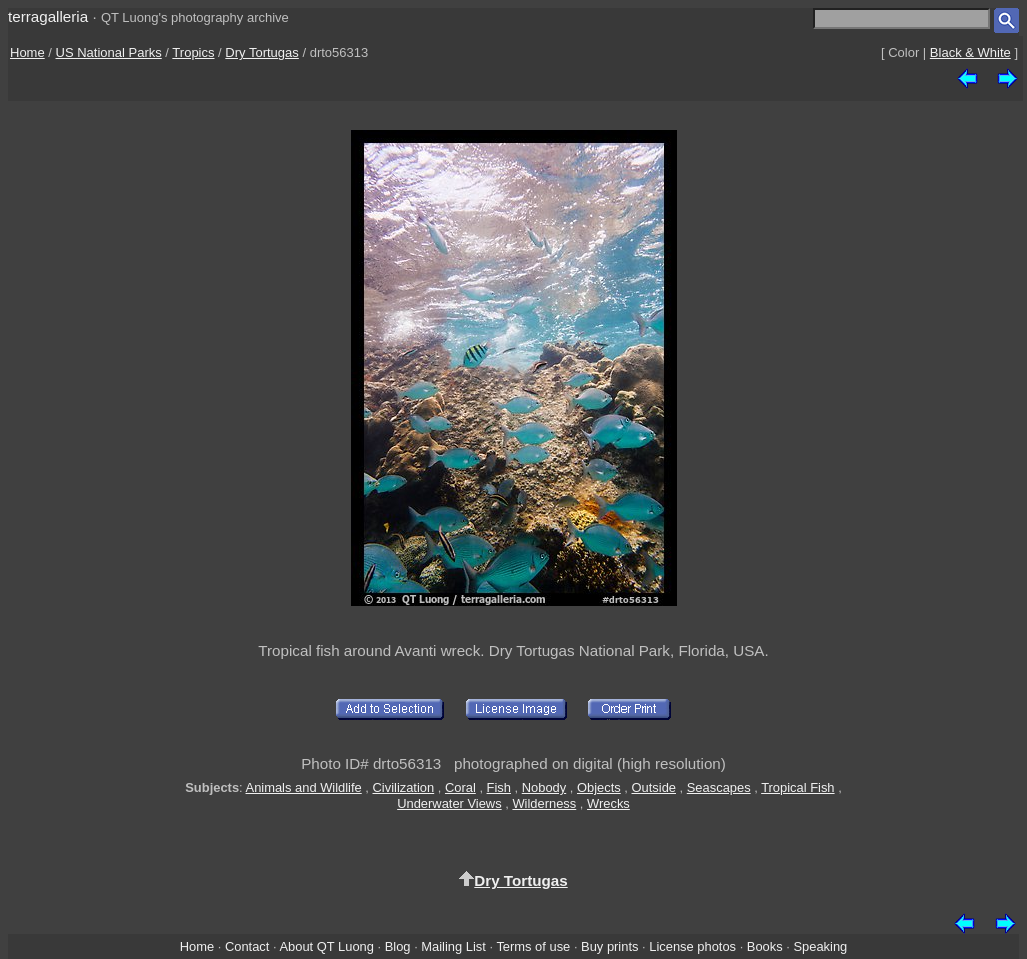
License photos (692, 946)
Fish (499, 787)
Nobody (544, 787)
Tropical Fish (797, 787)
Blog (398, 946)
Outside (654, 787)
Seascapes (719, 787)
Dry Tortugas (261, 52)
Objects (599, 787)
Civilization (404, 787)
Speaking (820, 946)
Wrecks (608, 803)
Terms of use (533, 946)
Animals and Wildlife (304, 787)
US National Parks (109, 52)
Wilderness (544, 803)
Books (765, 946)
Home (27, 52)
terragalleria (48, 16)
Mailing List (453, 946)
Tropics (193, 52)
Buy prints (609, 946)
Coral (460, 787)
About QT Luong (326, 946)
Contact (247, 946)
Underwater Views (449, 803)
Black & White (970, 52)
